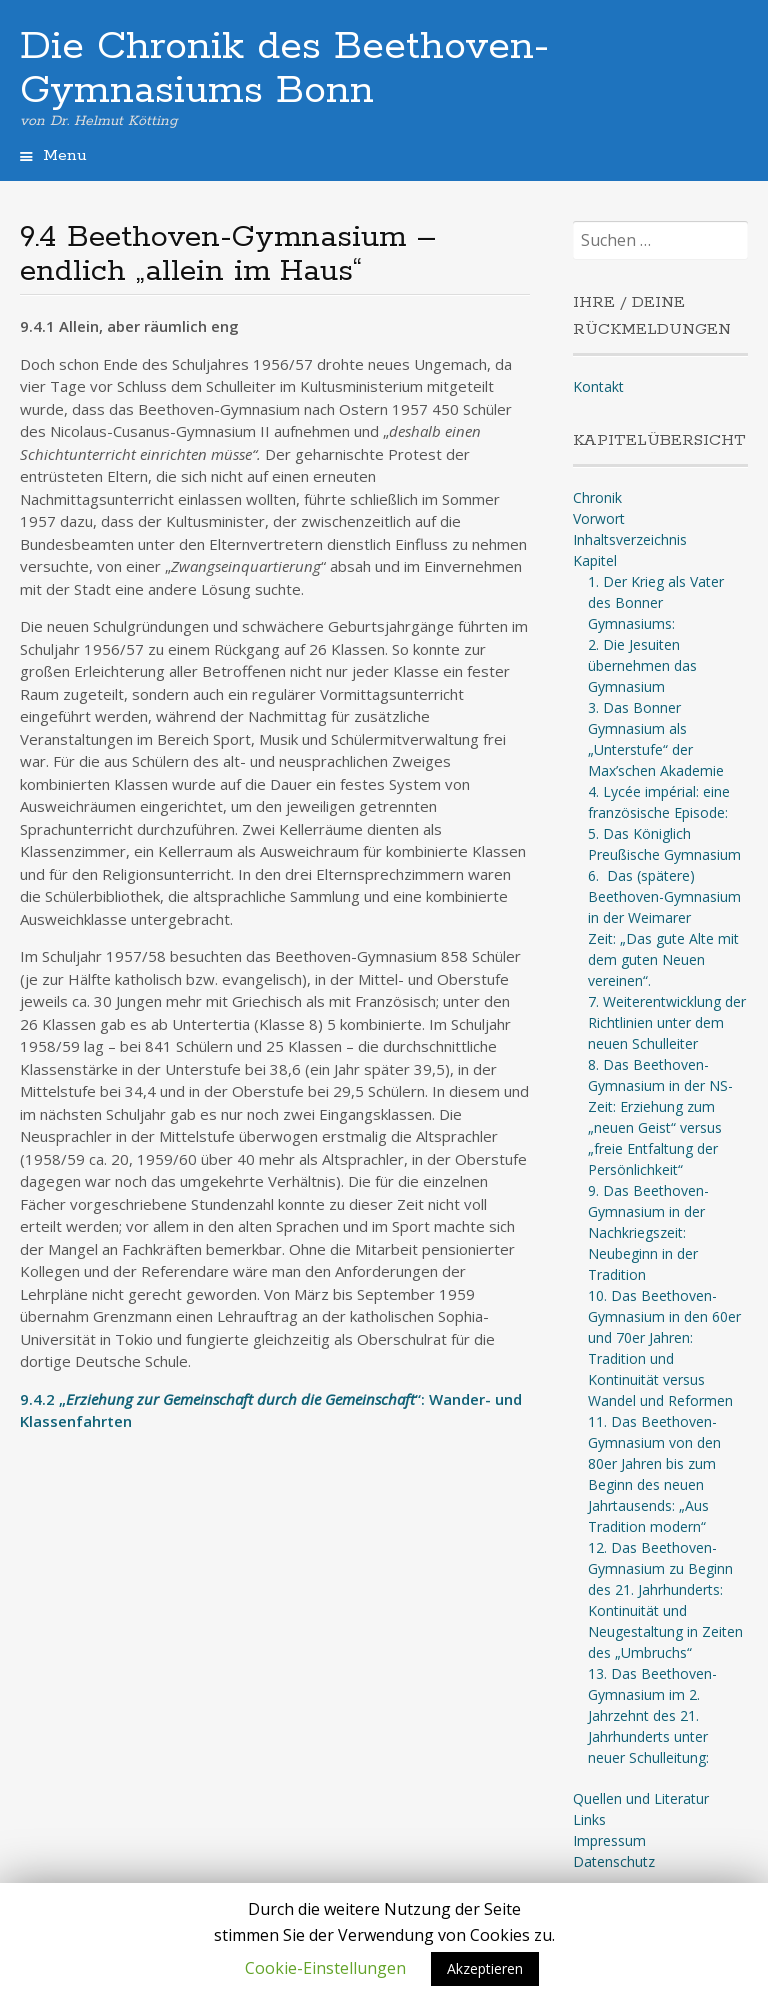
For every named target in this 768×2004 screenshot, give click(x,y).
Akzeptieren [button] (485, 1968)
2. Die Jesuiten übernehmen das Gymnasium (642, 665)
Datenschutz (614, 1861)
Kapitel (595, 560)
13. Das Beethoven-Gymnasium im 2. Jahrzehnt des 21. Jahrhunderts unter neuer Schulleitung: (652, 1715)
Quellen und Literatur (641, 1798)
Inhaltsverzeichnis (630, 539)
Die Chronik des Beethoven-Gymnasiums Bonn (284, 69)
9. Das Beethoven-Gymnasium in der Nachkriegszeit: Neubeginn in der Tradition (648, 1232)
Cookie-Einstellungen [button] (325, 1968)
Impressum (609, 1840)
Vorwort (599, 518)
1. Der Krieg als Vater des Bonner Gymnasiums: (656, 602)
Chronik (597, 497)
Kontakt (598, 386)
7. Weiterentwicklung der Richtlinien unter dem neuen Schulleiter (667, 1022)
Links (589, 1819)
